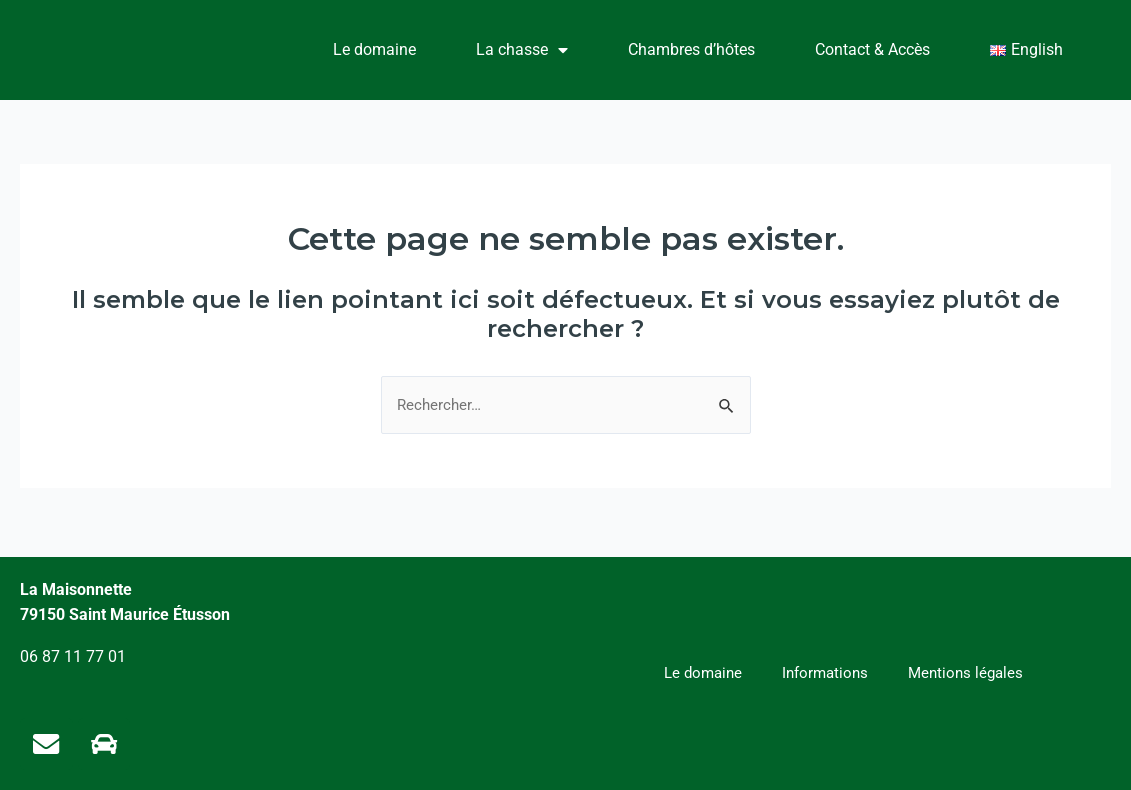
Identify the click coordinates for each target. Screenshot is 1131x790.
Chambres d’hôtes (691, 49)
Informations (824, 671)
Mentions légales (970, 671)
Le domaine (374, 49)
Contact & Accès (872, 49)
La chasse (522, 50)
